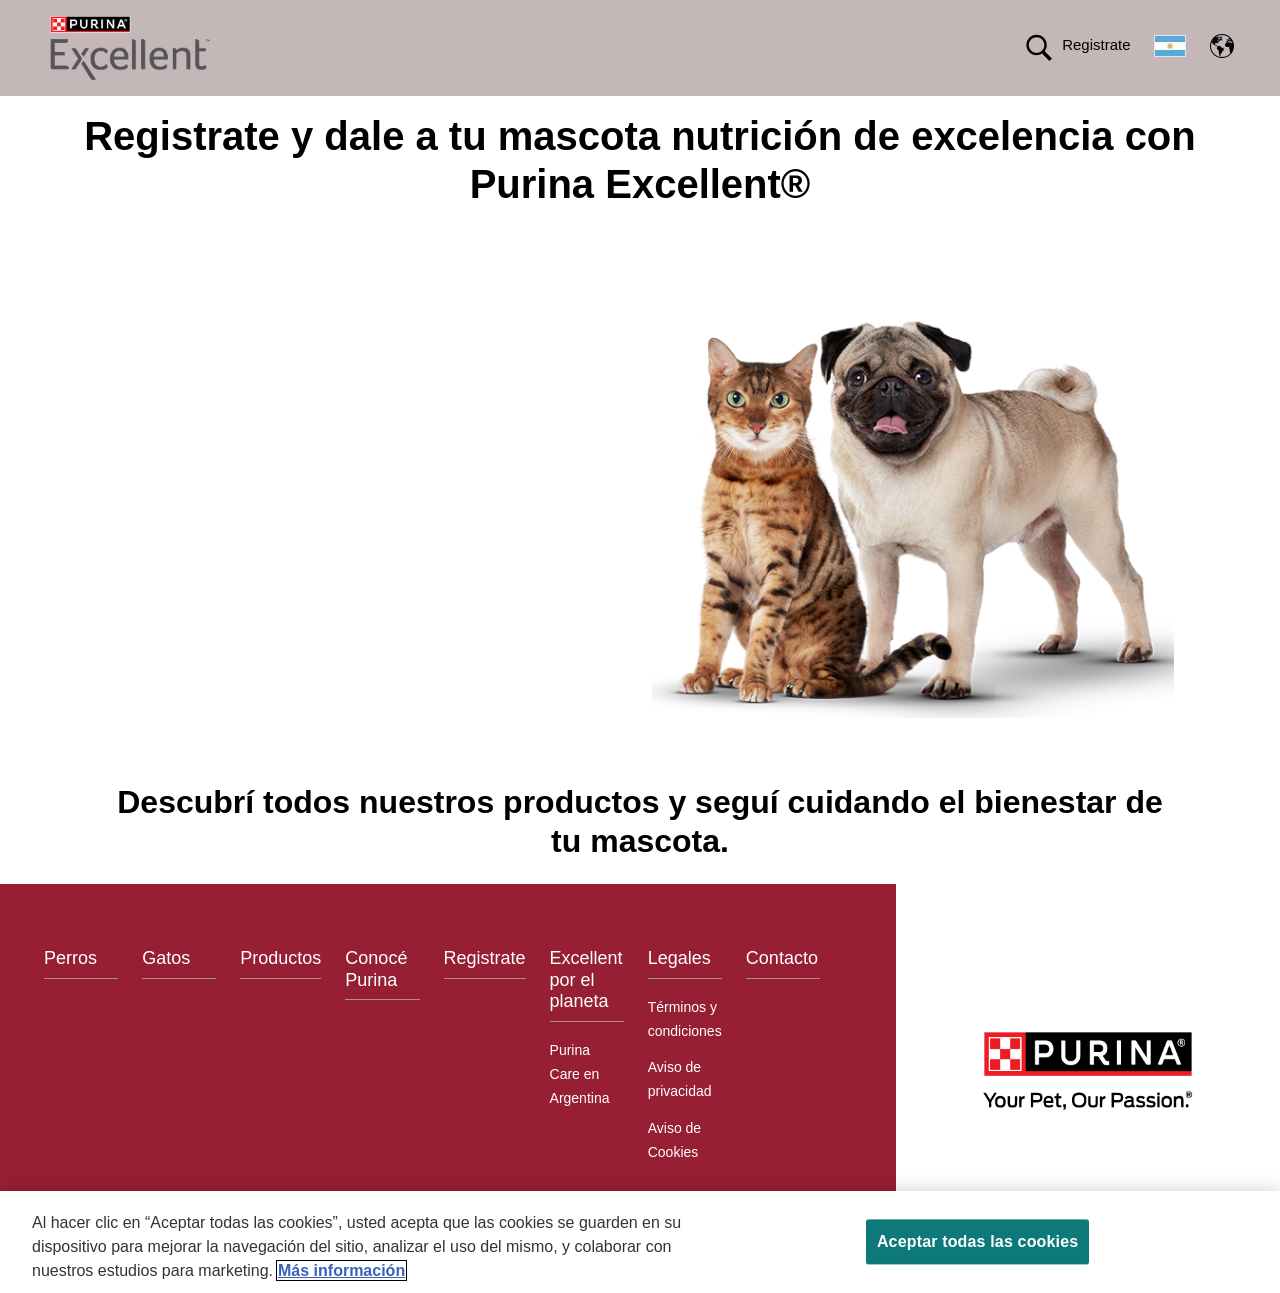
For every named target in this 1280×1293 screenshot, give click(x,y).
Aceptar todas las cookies (977, 1241)
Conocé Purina (376, 1005)
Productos (551, 113)
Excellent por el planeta (836, 113)
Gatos (166, 994)
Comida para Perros (258, 113)
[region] (640, 1242)
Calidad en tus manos (1017, 113)
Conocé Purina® (673, 113)
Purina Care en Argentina (580, 1109)
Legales (679, 994)
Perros (70, 994)
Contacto (782, 994)
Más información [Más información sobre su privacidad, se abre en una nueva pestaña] (341, 1270)
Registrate (1096, 44)
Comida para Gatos (419, 113)
